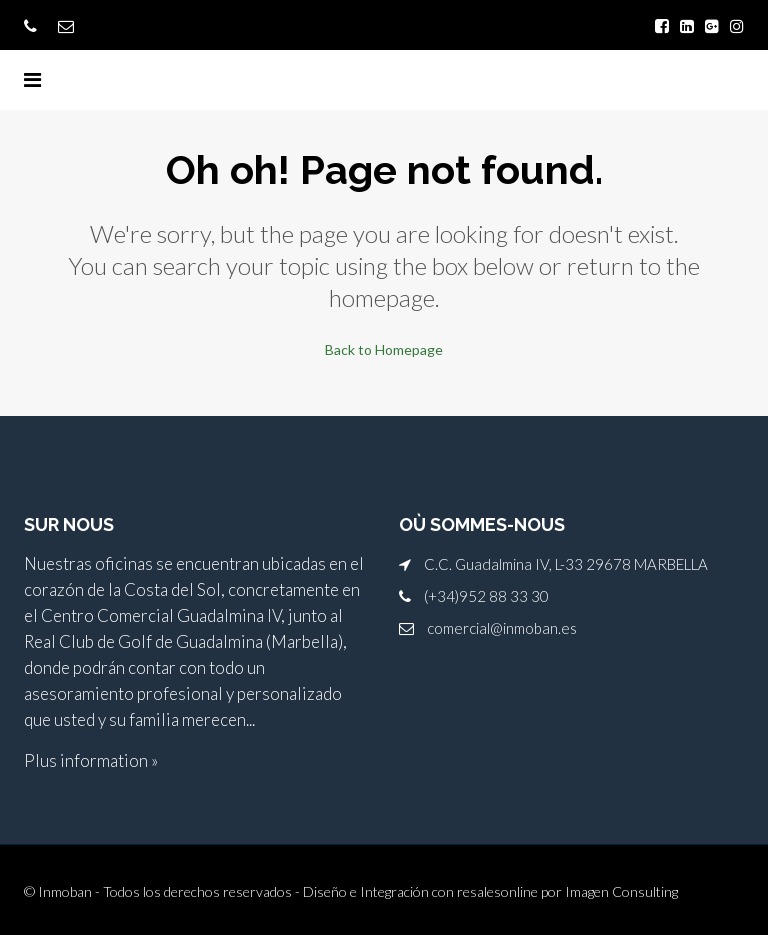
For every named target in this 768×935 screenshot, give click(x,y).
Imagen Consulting (621, 891)
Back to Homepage (384, 349)
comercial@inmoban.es (502, 628)
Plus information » (91, 760)
